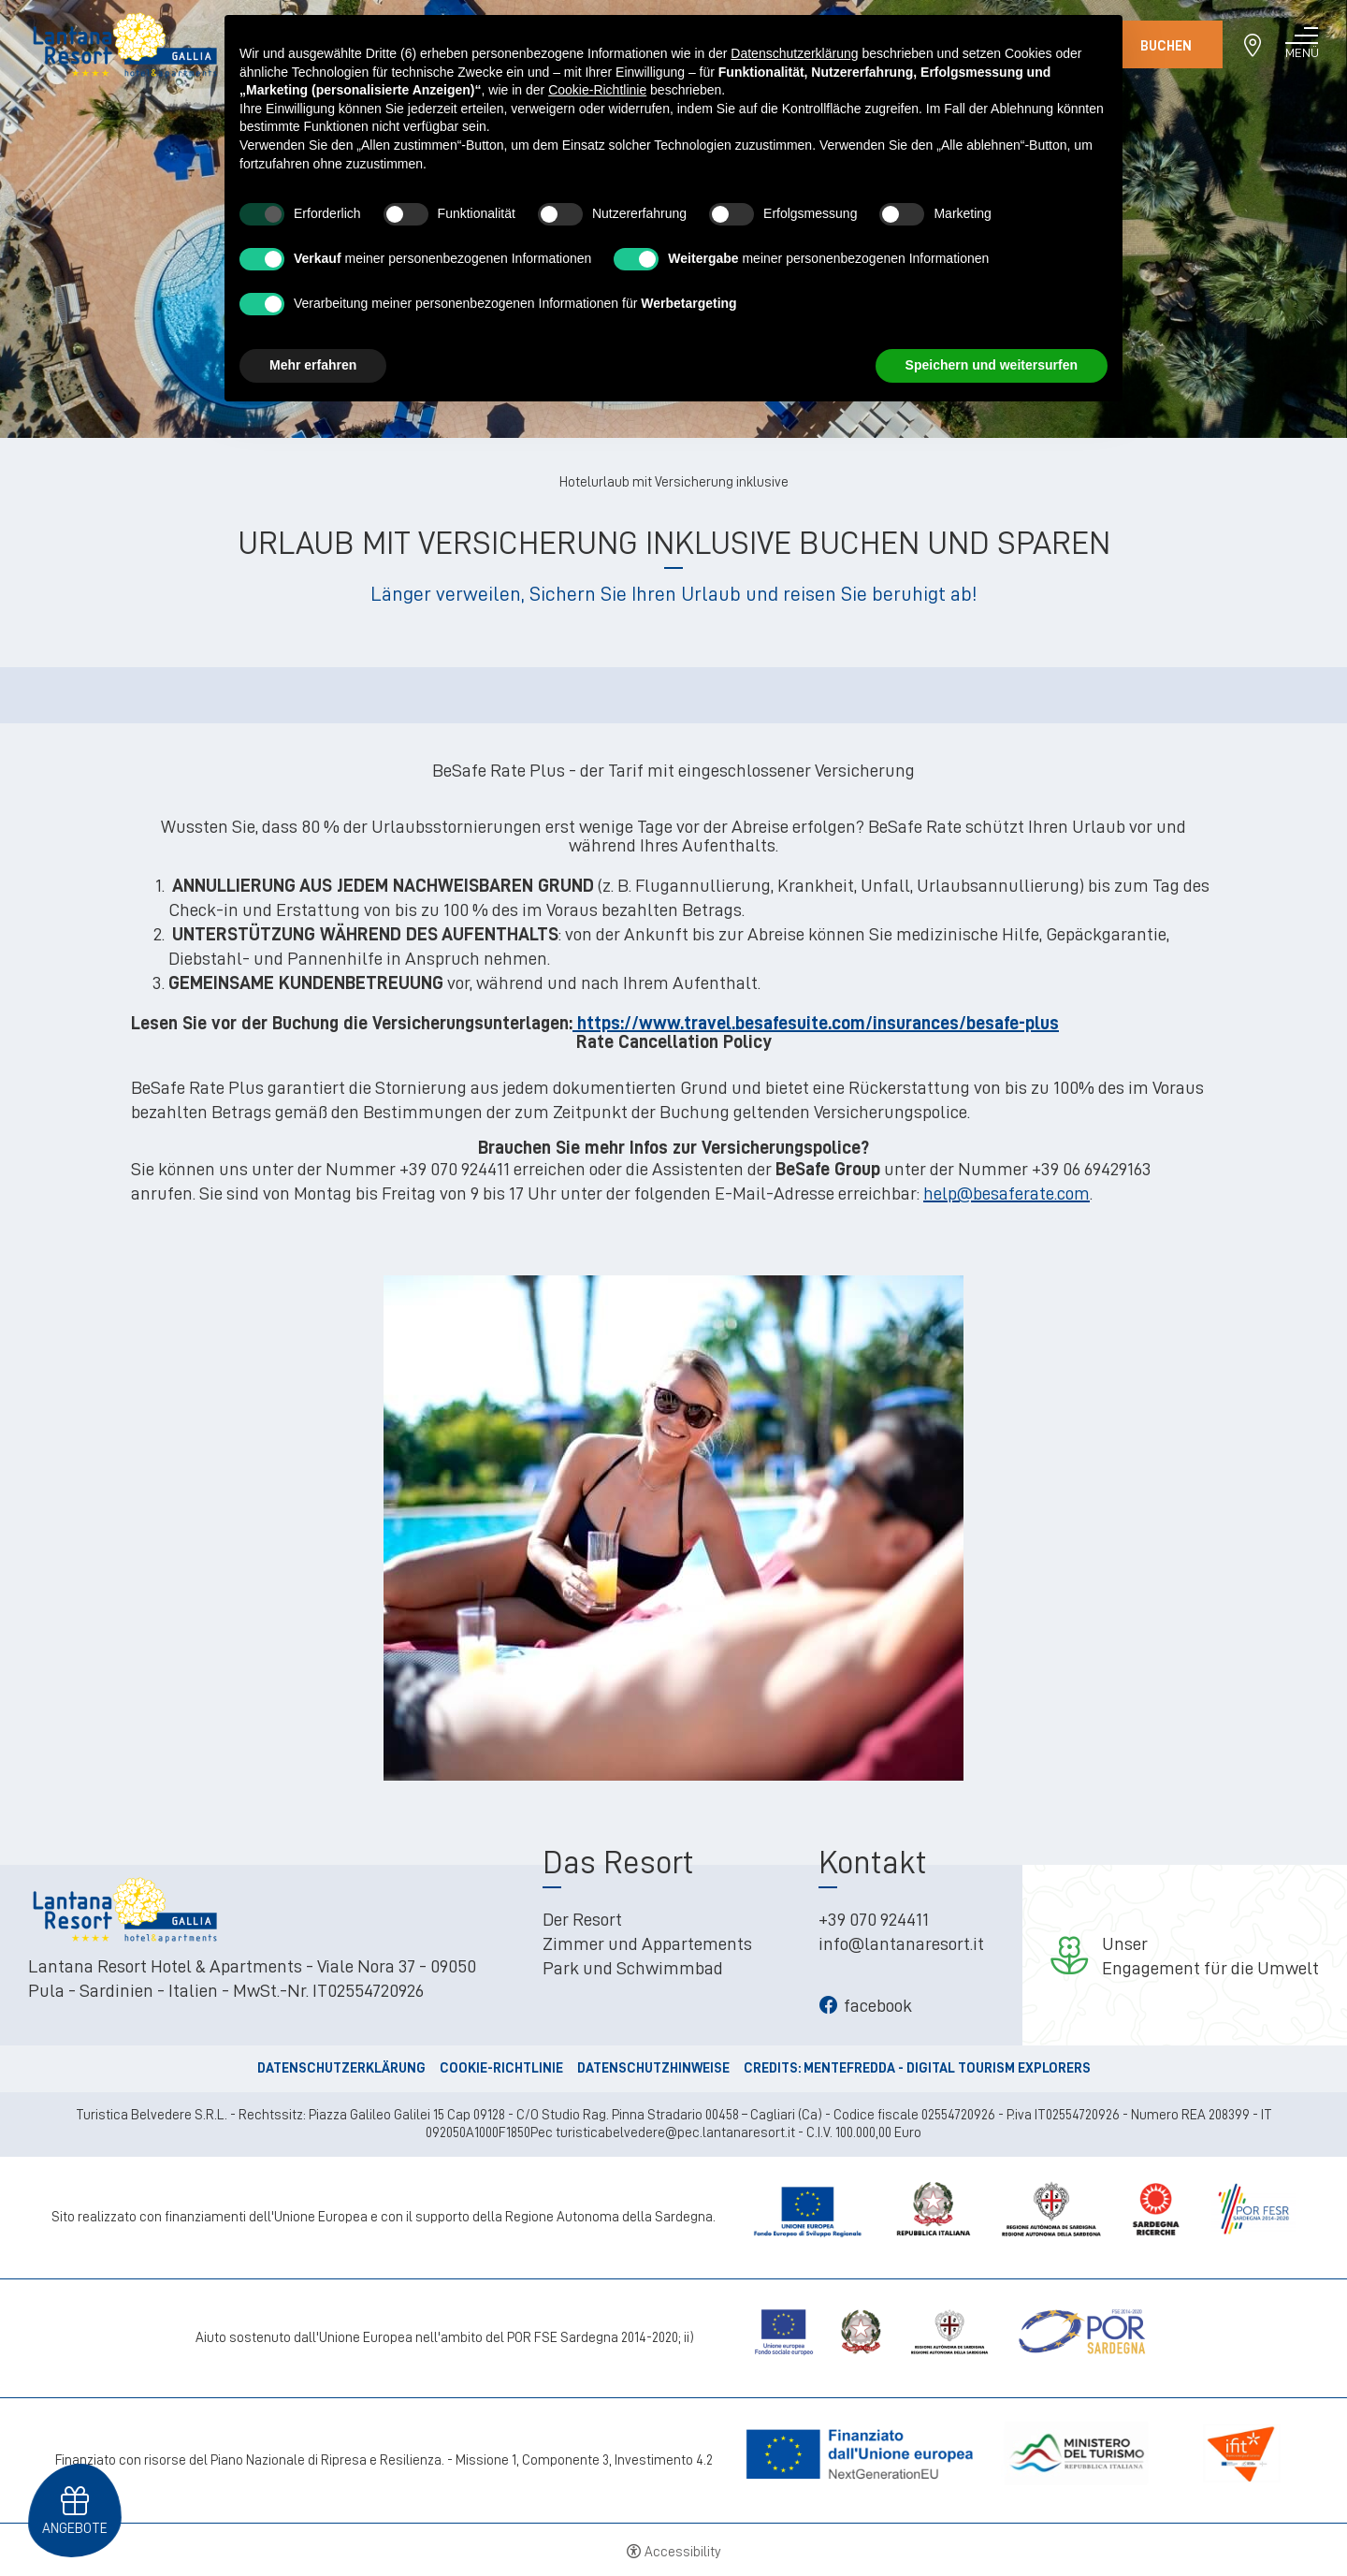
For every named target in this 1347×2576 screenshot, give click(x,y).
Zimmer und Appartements (647, 1943)
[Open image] (673, 1523)
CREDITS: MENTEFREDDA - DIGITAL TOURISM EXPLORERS (917, 2068)
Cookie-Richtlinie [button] (597, 89)
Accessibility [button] (683, 2552)
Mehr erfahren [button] (312, 364)
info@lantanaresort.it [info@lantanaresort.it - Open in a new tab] (901, 1943)
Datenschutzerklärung (341, 2068)
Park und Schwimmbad (633, 1967)
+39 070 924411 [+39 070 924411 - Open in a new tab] (873, 1919)
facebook (865, 2005)
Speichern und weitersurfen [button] (991, 364)
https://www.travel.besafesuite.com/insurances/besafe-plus (815, 1022)
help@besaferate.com (1006, 1193)
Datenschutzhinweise (653, 2068)
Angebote (75, 2525)
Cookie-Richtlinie (501, 2068)
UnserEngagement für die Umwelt (1210, 1955)
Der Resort (582, 1919)
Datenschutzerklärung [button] (794, 53)
